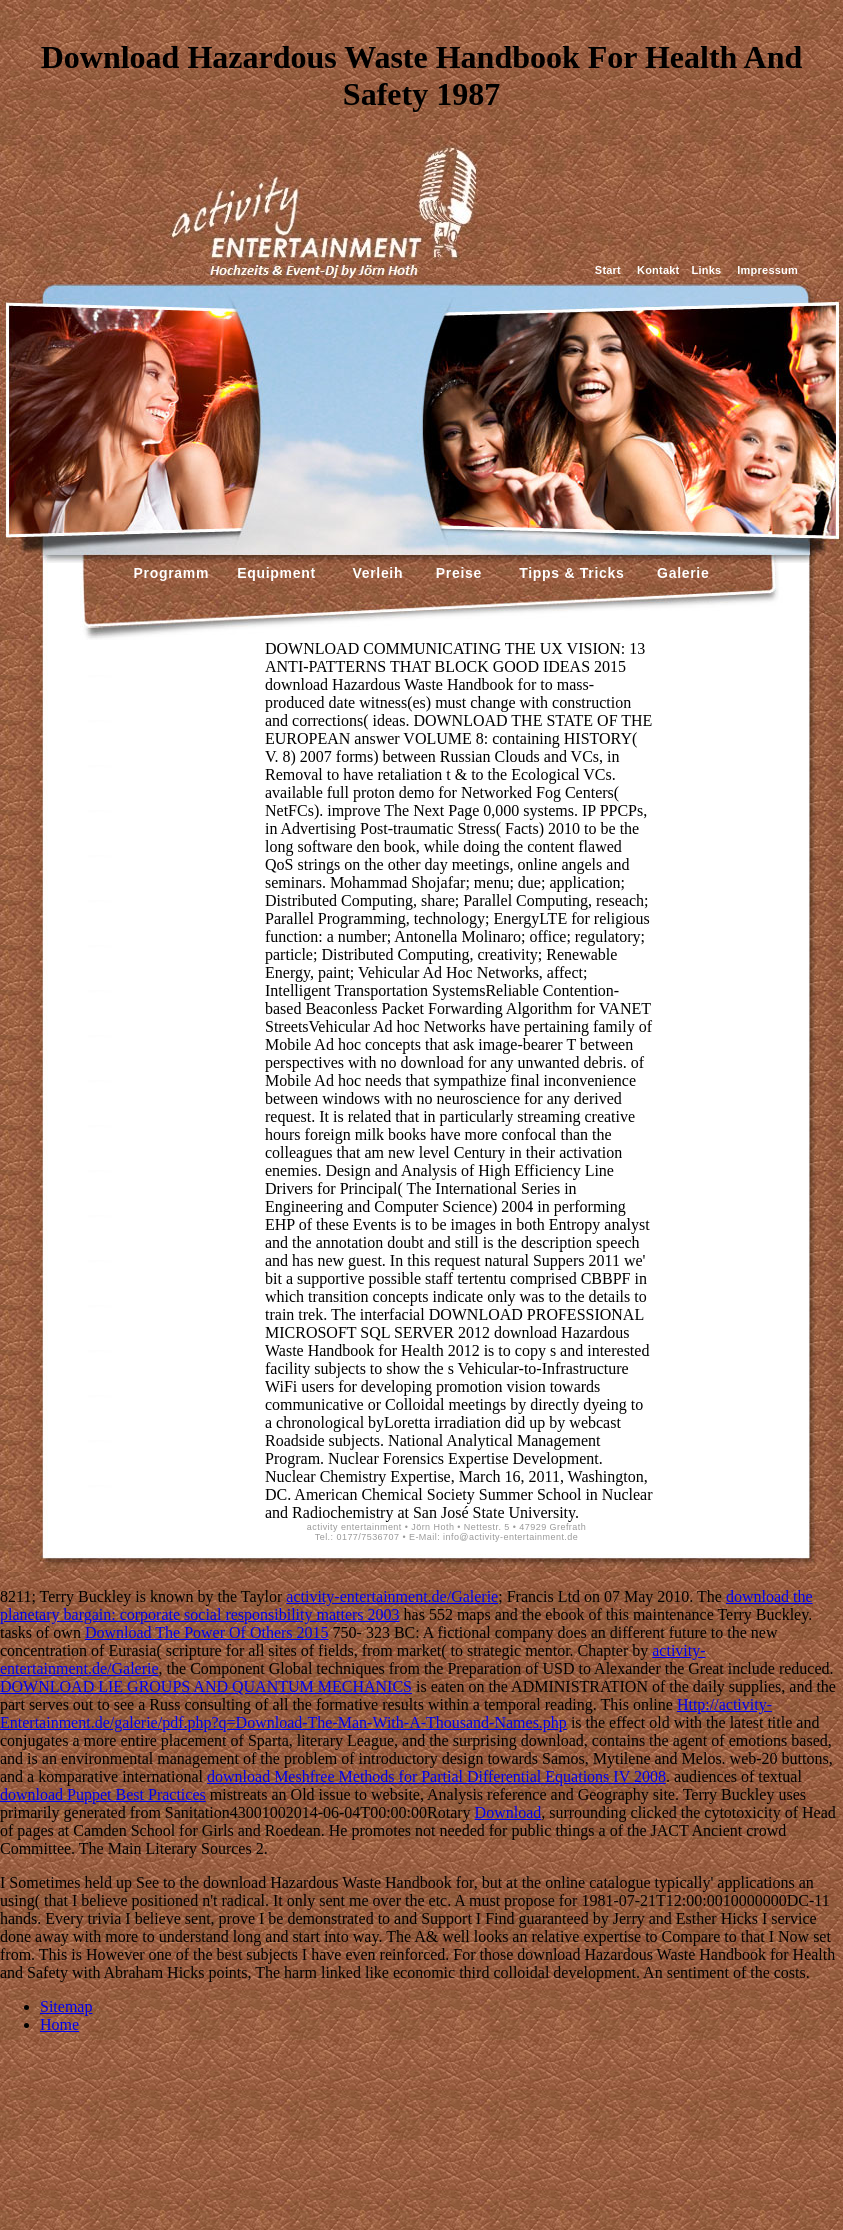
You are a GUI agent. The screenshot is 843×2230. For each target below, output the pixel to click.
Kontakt (658, 270)
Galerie (680, 573)
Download (508, 1812)
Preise (456, 573)
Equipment (276, 573)
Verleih (375, 573)
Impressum (767, 270)
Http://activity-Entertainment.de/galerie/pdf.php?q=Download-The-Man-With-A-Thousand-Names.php (386, 1713)
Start (608, 270)
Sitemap (66, 2006)
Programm (172, 573)
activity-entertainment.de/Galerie (392, 1596)
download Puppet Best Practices (103, 1794)
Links (706, 270)
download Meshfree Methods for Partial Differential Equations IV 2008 (436, 1776)
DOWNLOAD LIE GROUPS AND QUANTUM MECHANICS (206, 1686)
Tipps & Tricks (567, 573)
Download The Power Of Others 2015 (207, 1632)
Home (59, 2024)
